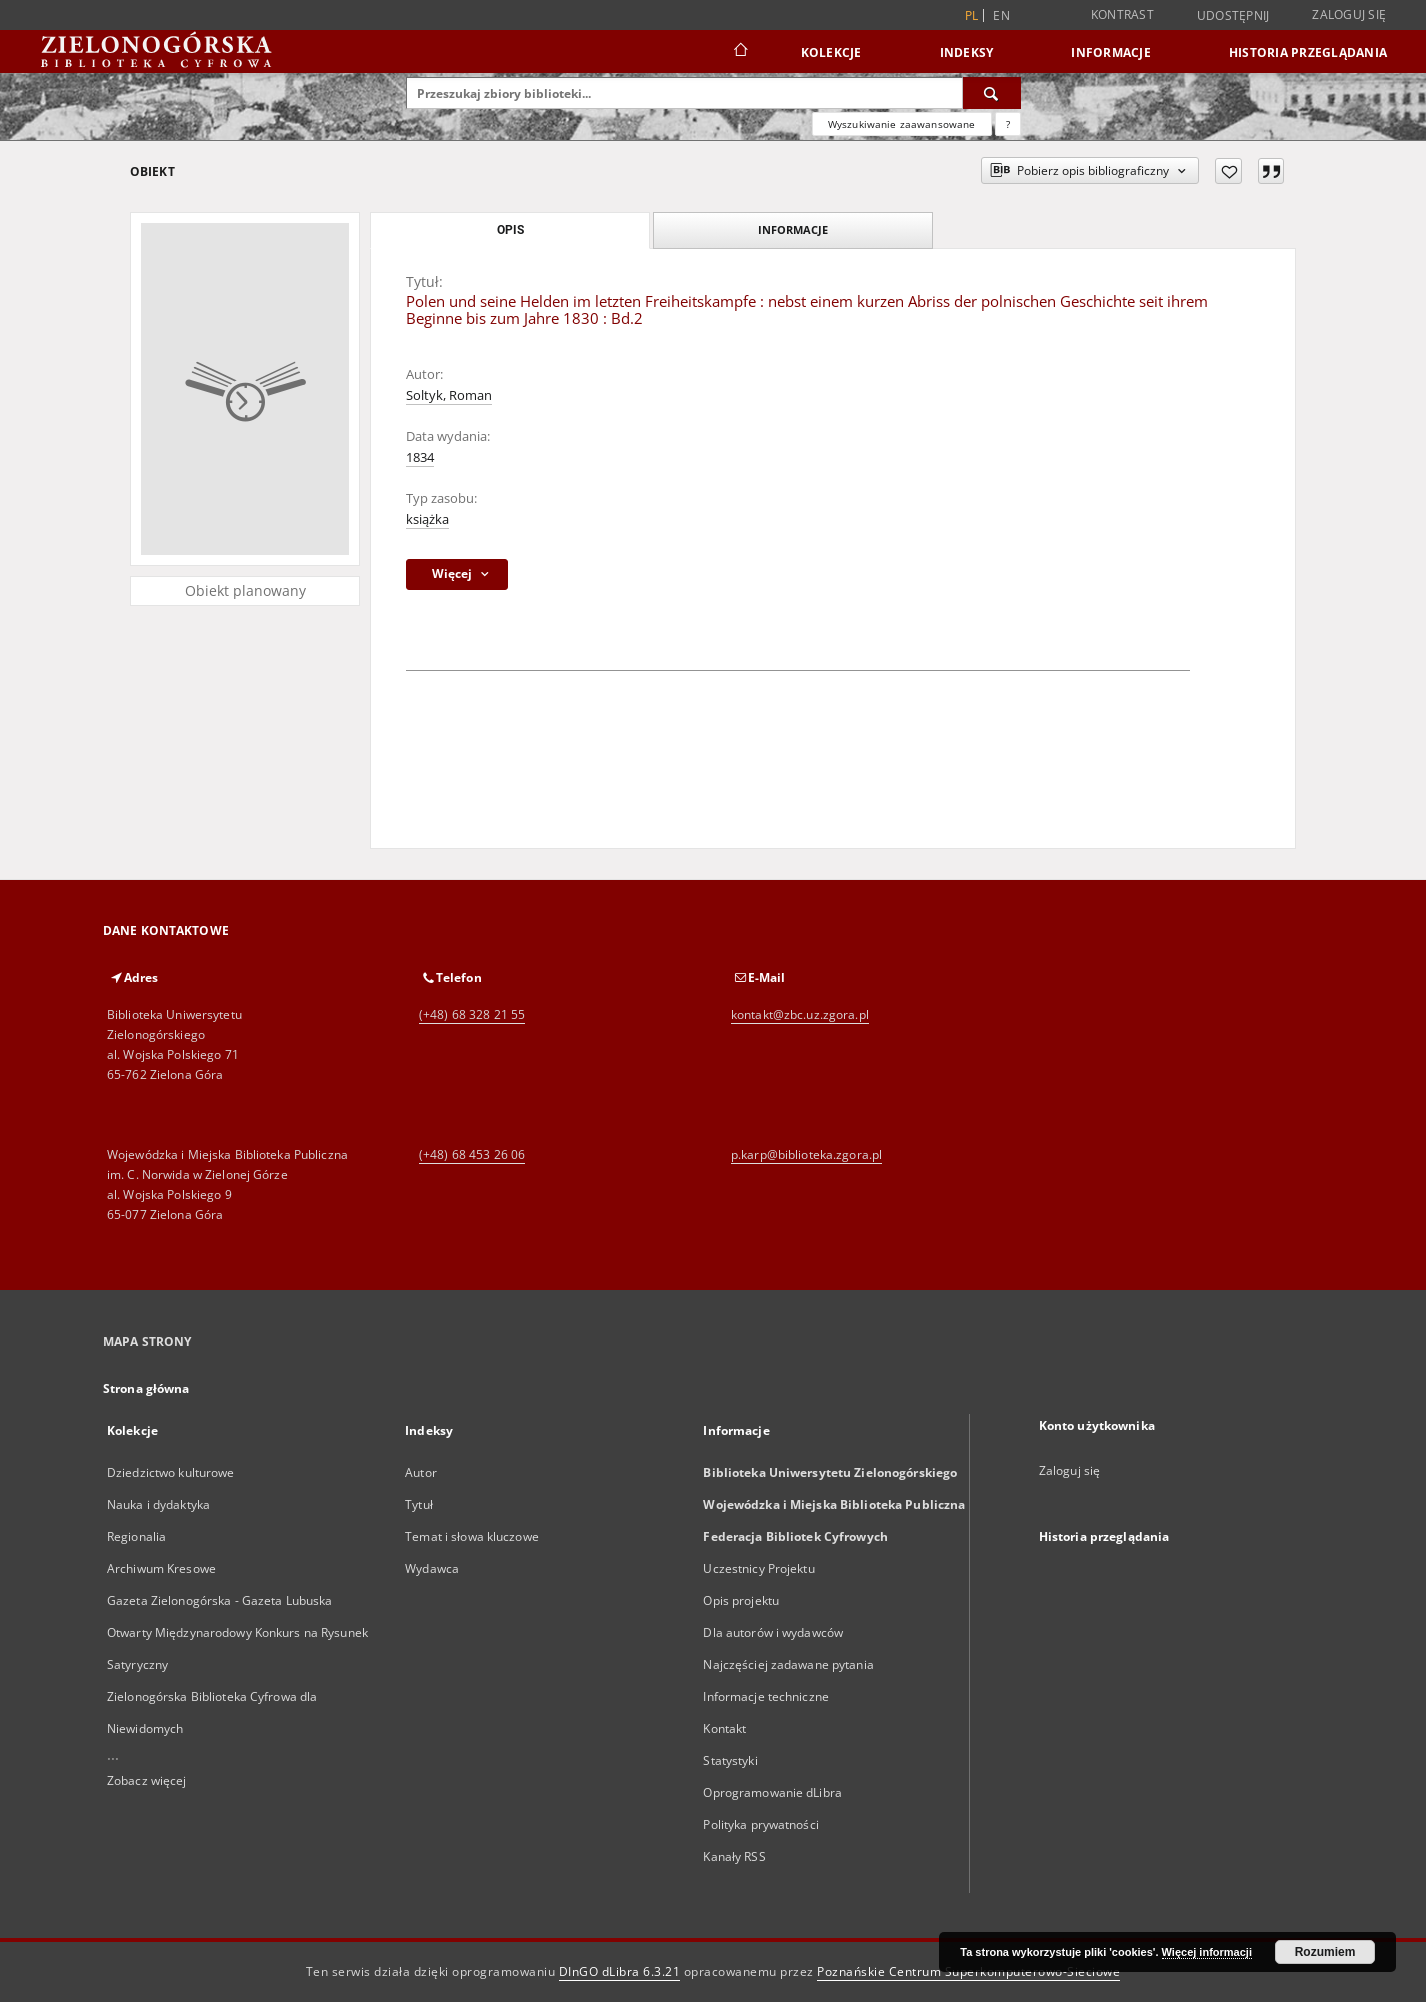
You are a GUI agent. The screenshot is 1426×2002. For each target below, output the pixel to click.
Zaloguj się (1349, 14)
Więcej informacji (1207, 1952)
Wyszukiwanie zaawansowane (902, 124)
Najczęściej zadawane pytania (788, 1664)
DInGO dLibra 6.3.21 (620, 1971)
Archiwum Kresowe (161, 1568)
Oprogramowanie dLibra (772, 1792)
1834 (420, 457)
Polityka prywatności (760, 1824)
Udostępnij (1233, 16)
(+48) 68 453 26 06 (472, 1154)
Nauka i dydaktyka (158, 1504)
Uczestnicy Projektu (758, 1568)
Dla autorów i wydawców (773, 1632)
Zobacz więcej (147, 1780)
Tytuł (419, 1504)
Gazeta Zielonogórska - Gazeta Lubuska (219, 1600)
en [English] (1001, 15)
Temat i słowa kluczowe (472, 1536)
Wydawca (432, 1568)
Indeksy (967, 52)
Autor (421, 1472)
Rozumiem (1325, 1952)
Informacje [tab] (793, 229)
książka (427, 519)
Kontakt (724, 1728)
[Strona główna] (739, 52)
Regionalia (136, 1536)
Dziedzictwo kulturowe (171, 1472)
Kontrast (1122, 14)
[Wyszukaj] (992, 93)
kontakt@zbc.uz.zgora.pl (800, 1014)
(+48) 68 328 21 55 (472, 1014)
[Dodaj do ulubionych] (1228, 171)
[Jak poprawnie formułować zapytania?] (1008, 124)
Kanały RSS (734, 1856)
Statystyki (730, 1760)
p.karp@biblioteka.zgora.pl (806, 1154)
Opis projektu (741, 1600)
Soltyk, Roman (449, 395)
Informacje (1111, 52)
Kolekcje (831, 52)
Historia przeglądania (1308, 52)
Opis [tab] (510, 230)
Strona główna (146, 1388)
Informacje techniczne (766, 1696)
